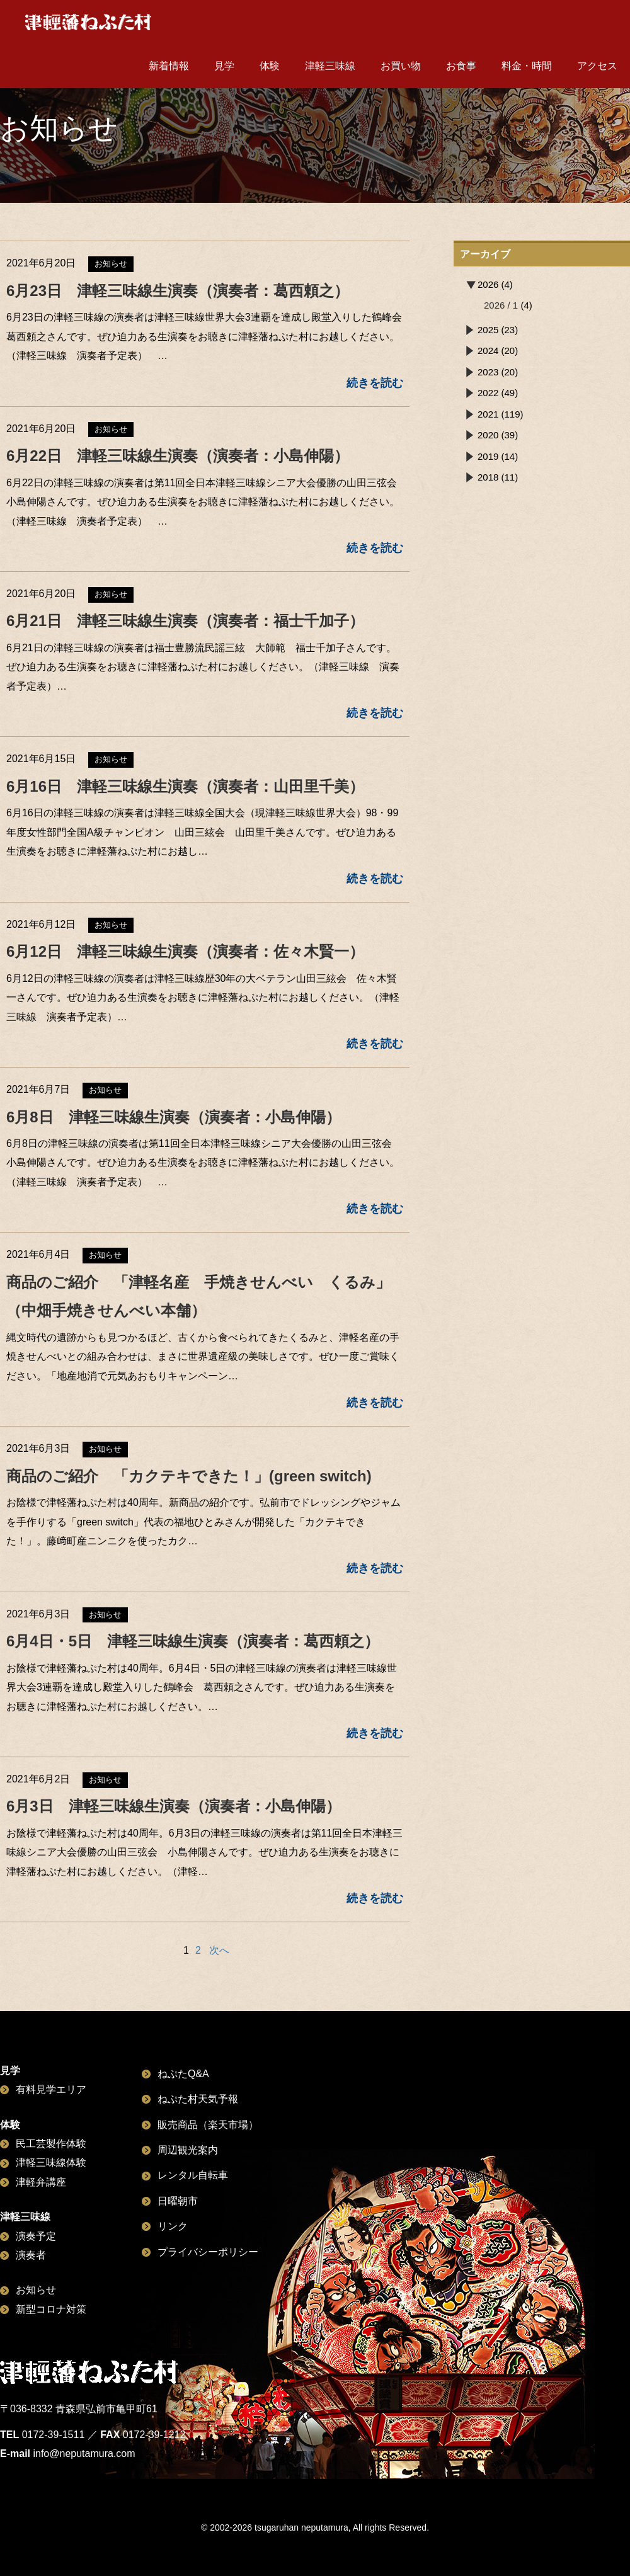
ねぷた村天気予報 (198, 2099)
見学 (224, 65)
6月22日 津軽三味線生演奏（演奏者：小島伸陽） (177, 455)
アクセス (597, 65)
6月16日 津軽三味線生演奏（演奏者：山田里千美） (185, 786)
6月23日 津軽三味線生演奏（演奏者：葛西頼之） (177, 290)
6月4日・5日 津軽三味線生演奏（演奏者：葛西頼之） (192, 1641)
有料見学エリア (51, 2089)
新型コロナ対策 (51, 2309)
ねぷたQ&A (183, 2073)
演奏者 (31, 2255)
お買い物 (401, 65)
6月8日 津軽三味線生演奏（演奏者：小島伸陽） (173, 1117)
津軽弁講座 (41, 2182)
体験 (270, 65)
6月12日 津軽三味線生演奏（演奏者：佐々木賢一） (185, 951)
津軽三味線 (330, 65)
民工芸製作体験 (51, 2143)
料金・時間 (526, 65)
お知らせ (36, 2289)
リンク (173, 2226)
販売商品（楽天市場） (208, 2124)
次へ (219, 1950)
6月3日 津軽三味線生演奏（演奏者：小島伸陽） (173, 1806)
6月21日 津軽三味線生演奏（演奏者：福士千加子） (185, 620)
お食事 (461, 65)
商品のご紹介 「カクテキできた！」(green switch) (189, 1476)
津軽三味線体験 (51, 2162)
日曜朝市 (178, 2201)
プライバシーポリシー (208, 2252)
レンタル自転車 (193, 2175)
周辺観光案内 (188, 2150)
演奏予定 (36, 2236)
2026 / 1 (501, 305)
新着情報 (169, 65)
